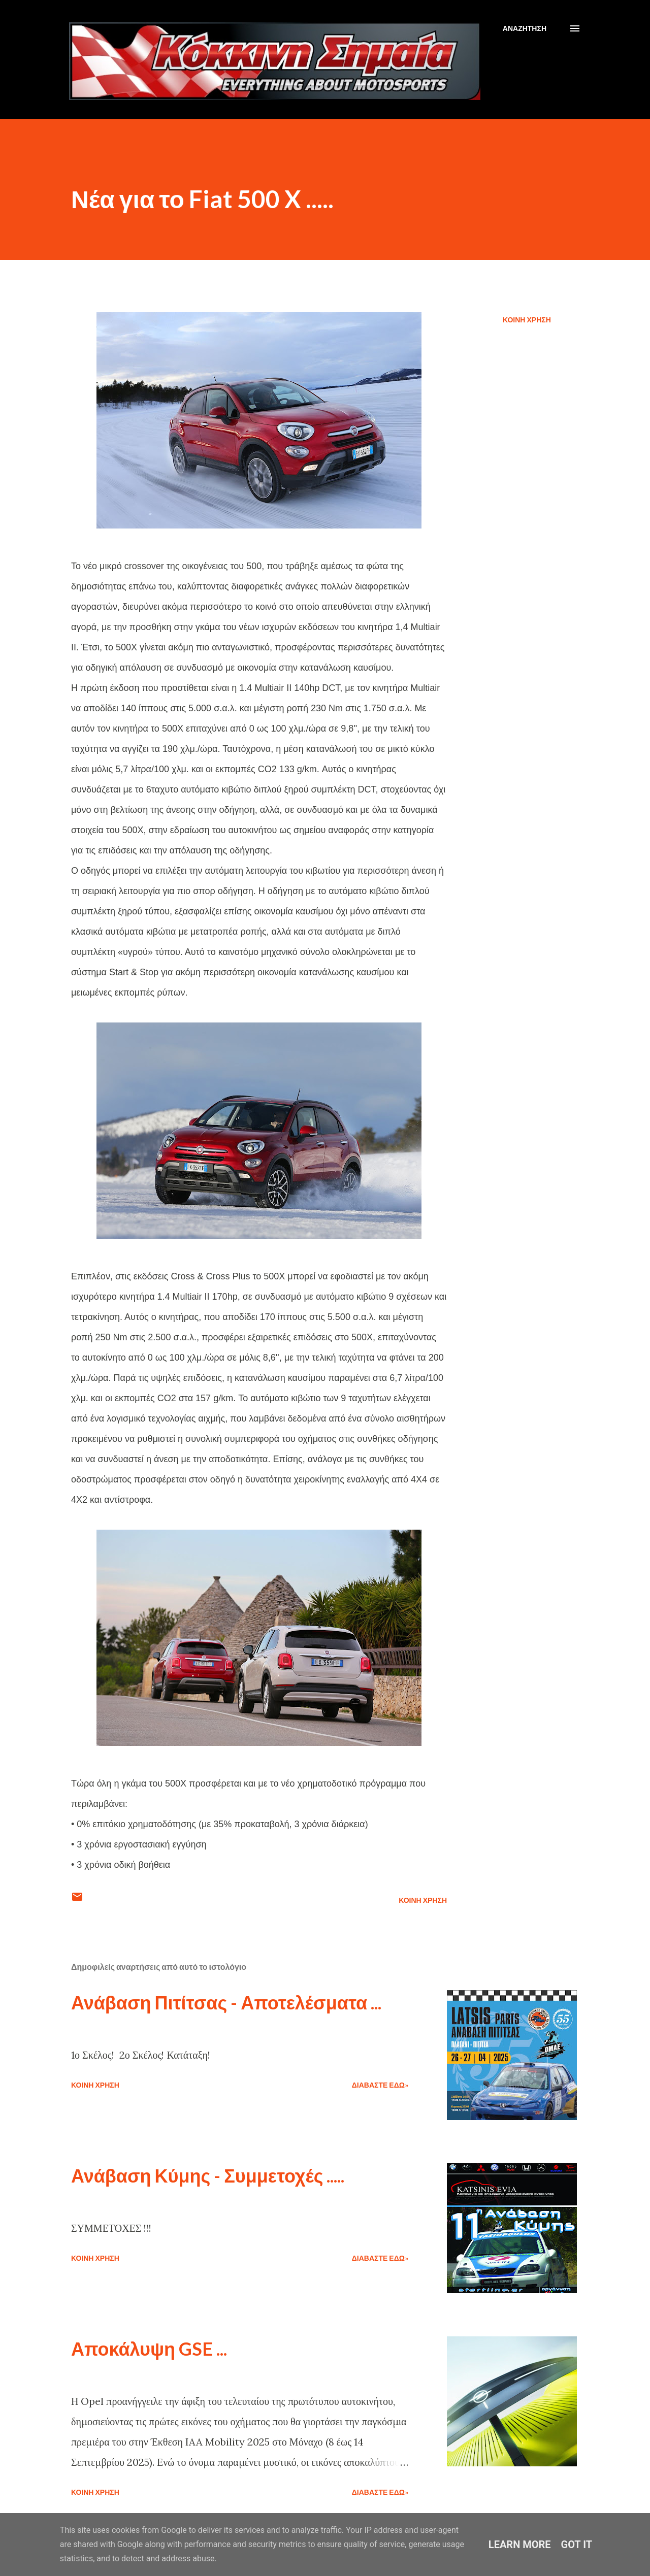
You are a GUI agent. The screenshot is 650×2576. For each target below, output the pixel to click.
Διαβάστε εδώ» (380, 2084)
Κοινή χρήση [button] (527, 319)
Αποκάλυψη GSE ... (149, 2348)
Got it (577, 2544)
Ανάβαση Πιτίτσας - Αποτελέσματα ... (226, 2002)
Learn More (520, 2544)
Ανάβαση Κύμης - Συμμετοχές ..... (207, 2175)
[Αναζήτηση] (524, 28)
